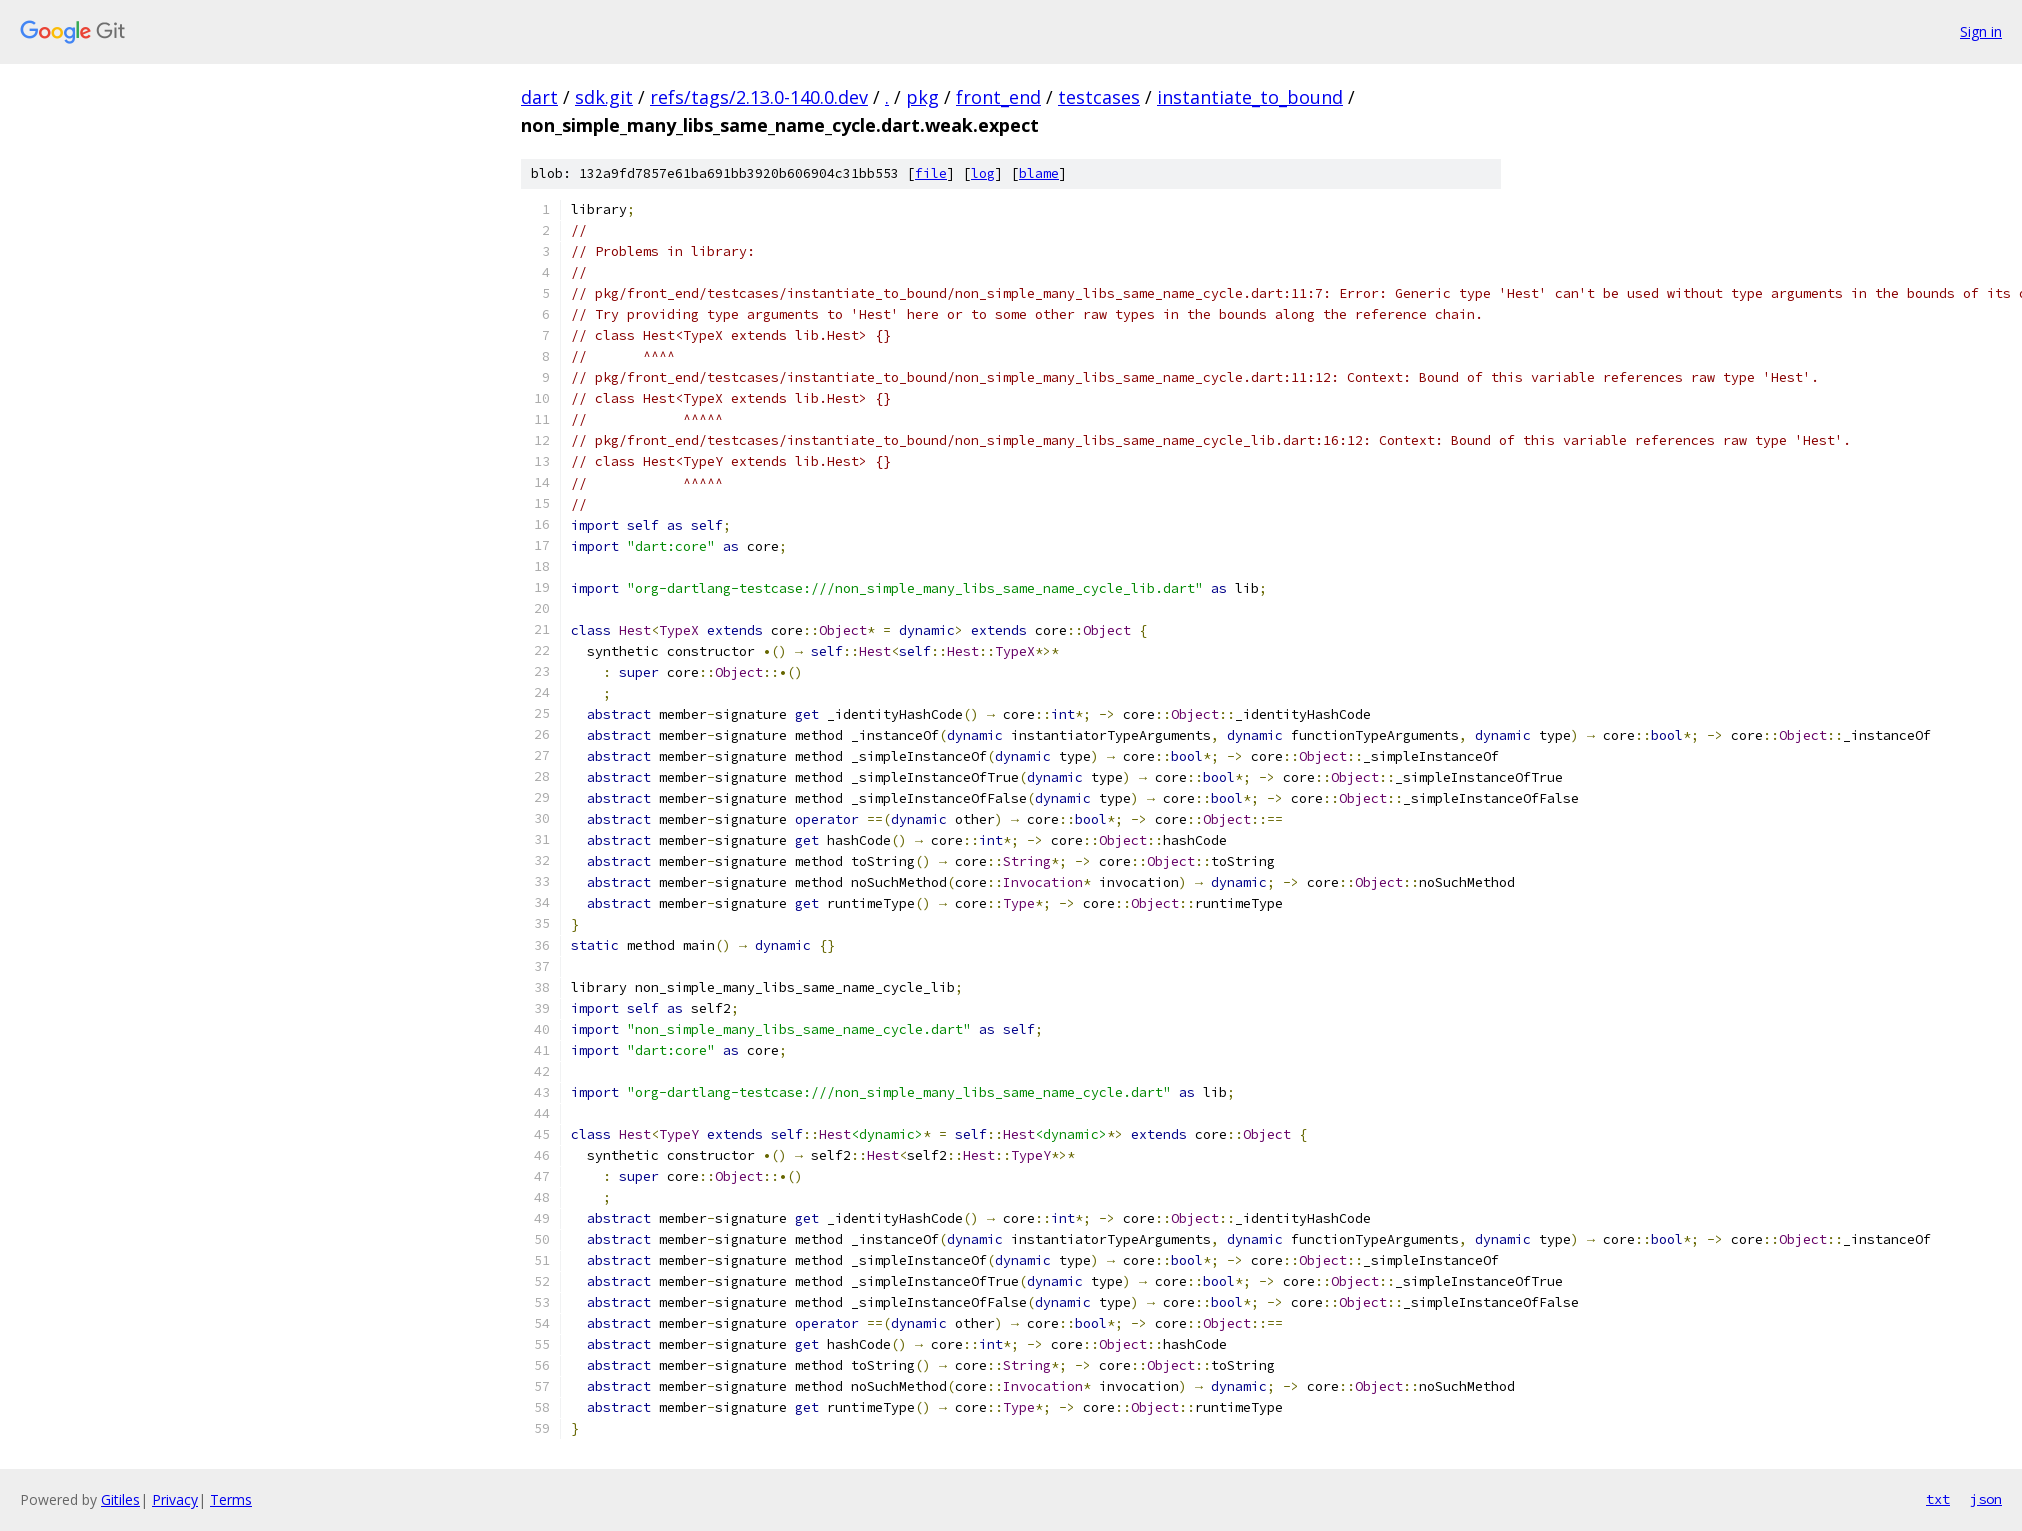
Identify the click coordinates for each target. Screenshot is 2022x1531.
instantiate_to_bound (1250, 97)
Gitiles (120, 1499)
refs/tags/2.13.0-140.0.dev (759, 97)
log (983, 173)
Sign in (1981, 31)
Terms (231, 1499)
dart (539, 97)
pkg (922, 97)
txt (1938, 1499)
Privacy (175, 1499)
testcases (1099, 97)
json (1986, 1499)
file (931, 173)
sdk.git (604, 97)
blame (1039, 173)
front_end (998, 97)
